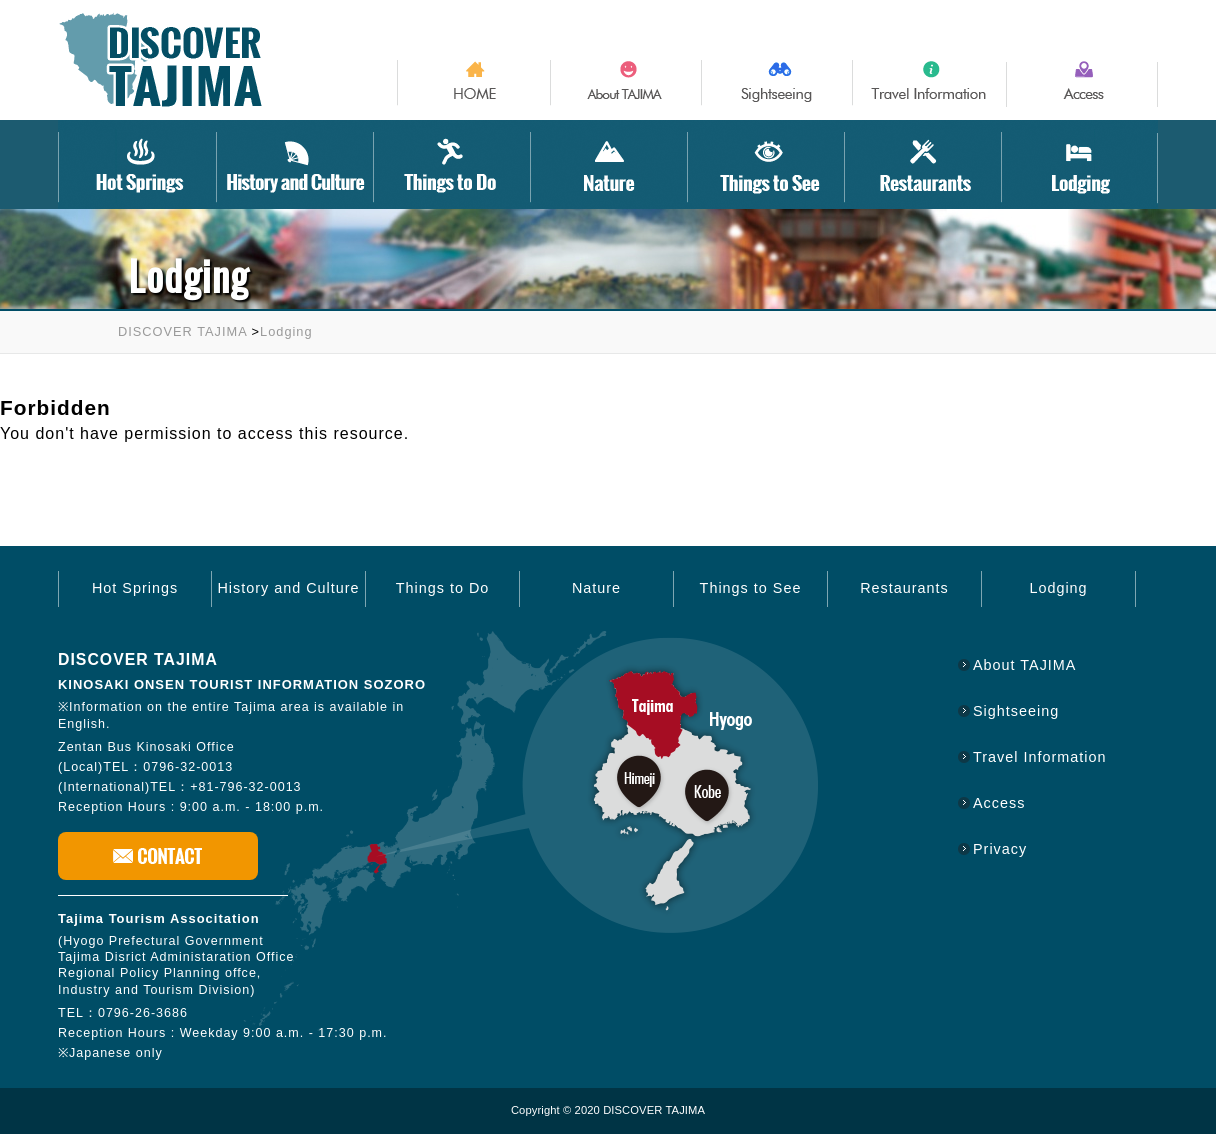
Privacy (1000, 849)
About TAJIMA (1024, 665)
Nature (596, 588)
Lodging (286, 331)
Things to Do (443, 588)
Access (999, 803)
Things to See (751, 588)
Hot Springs (135, 588)
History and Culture (288, 588)
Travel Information (1039, 757)
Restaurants (904, 588)
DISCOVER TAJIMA (182, 331)
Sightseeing (1016, 711)
